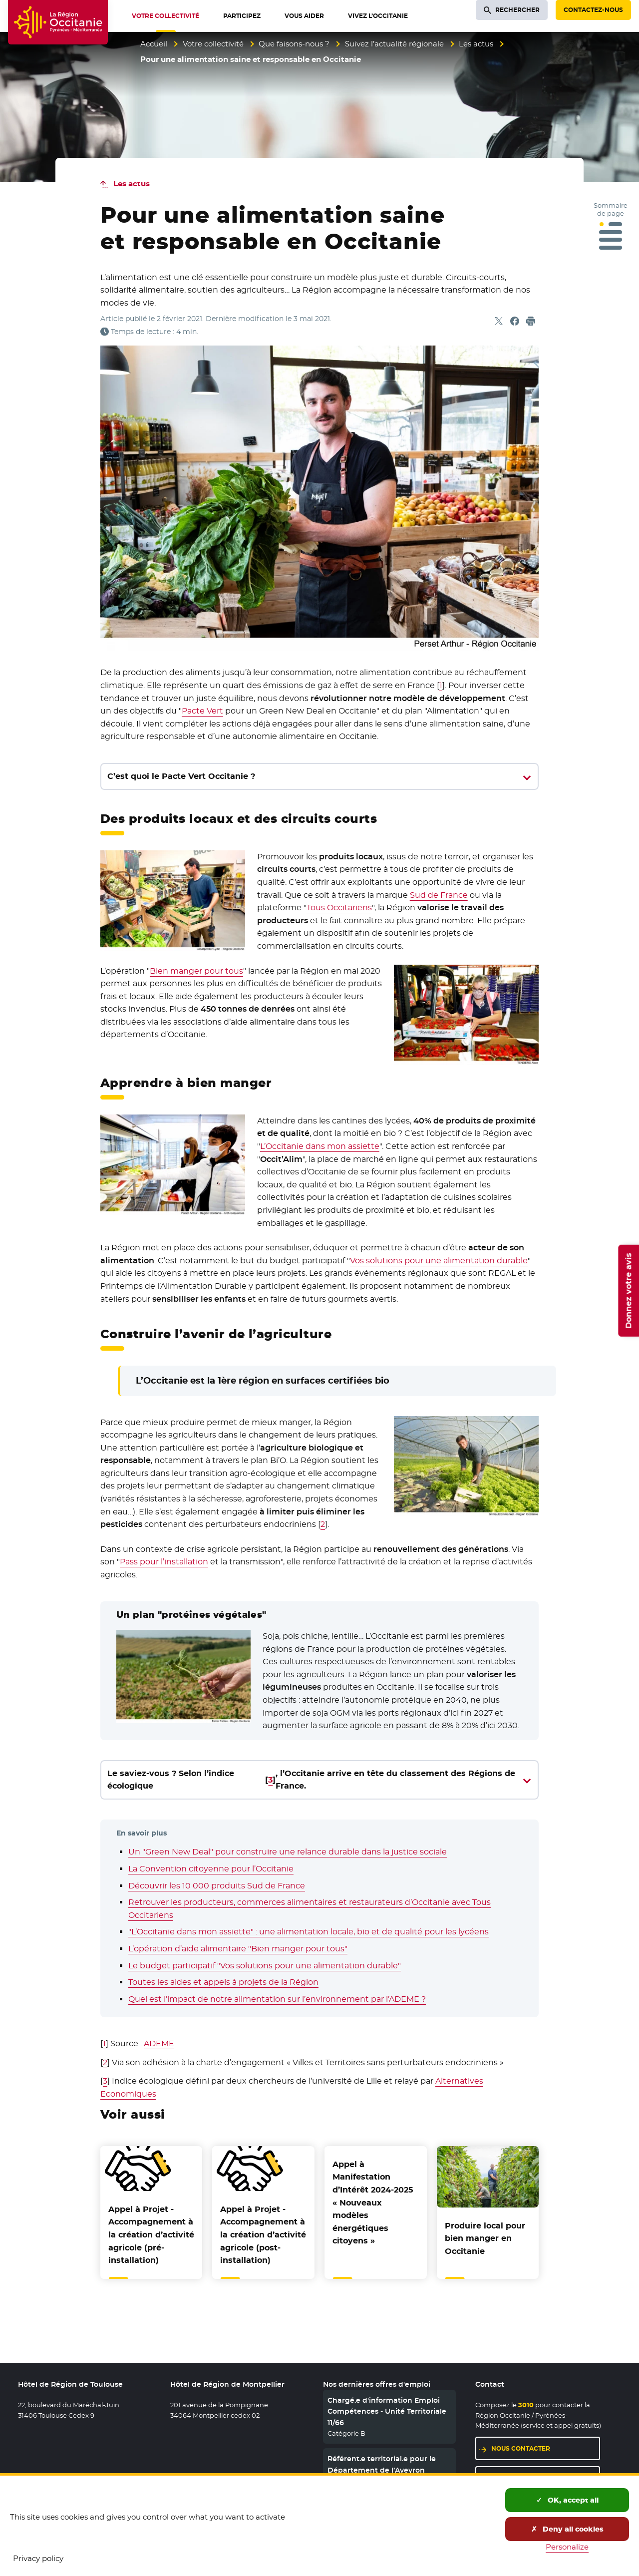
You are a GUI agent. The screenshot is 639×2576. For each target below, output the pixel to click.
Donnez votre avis (628, 1290)
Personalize (567, 2547)
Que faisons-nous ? (294, 43)
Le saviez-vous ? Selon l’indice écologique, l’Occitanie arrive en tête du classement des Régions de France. (311, 1780)
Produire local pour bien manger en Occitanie (485, 2238)
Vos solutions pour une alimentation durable (439, 1260)
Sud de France (439, 895)
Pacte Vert (202, 711)
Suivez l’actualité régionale (394, 43)
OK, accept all (567, 2500)
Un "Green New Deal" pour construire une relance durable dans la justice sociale (287, 1851)
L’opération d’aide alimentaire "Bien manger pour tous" (237, 1948)
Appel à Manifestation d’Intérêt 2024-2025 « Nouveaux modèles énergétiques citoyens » (372, 2203)
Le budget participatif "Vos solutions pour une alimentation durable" (264, 1965)
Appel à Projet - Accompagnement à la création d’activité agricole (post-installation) (263, 2235)
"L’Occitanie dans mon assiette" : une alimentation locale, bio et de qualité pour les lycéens (308, 1931)
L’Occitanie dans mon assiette (319, 1146)
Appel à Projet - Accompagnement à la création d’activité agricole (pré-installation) (151, 2235)
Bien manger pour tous (196, 971)
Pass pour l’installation (164, 1561)
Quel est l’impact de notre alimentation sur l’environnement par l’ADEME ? (277, 1999)
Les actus (476, 43)
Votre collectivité (213, 43)
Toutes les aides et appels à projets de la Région (223, 1982)
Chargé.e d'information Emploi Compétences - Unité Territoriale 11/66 (386, 2411)
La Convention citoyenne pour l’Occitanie (211, 1868)
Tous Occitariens (339, 907)
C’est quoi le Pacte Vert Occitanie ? (181, 776)
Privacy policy (38, 2558)
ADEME (159, 2043)
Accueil (153, 43)
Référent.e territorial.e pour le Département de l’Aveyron (381, 2464)
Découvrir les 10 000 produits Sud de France (216, 1885)
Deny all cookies (567, 2529)
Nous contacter (520, 2448)
